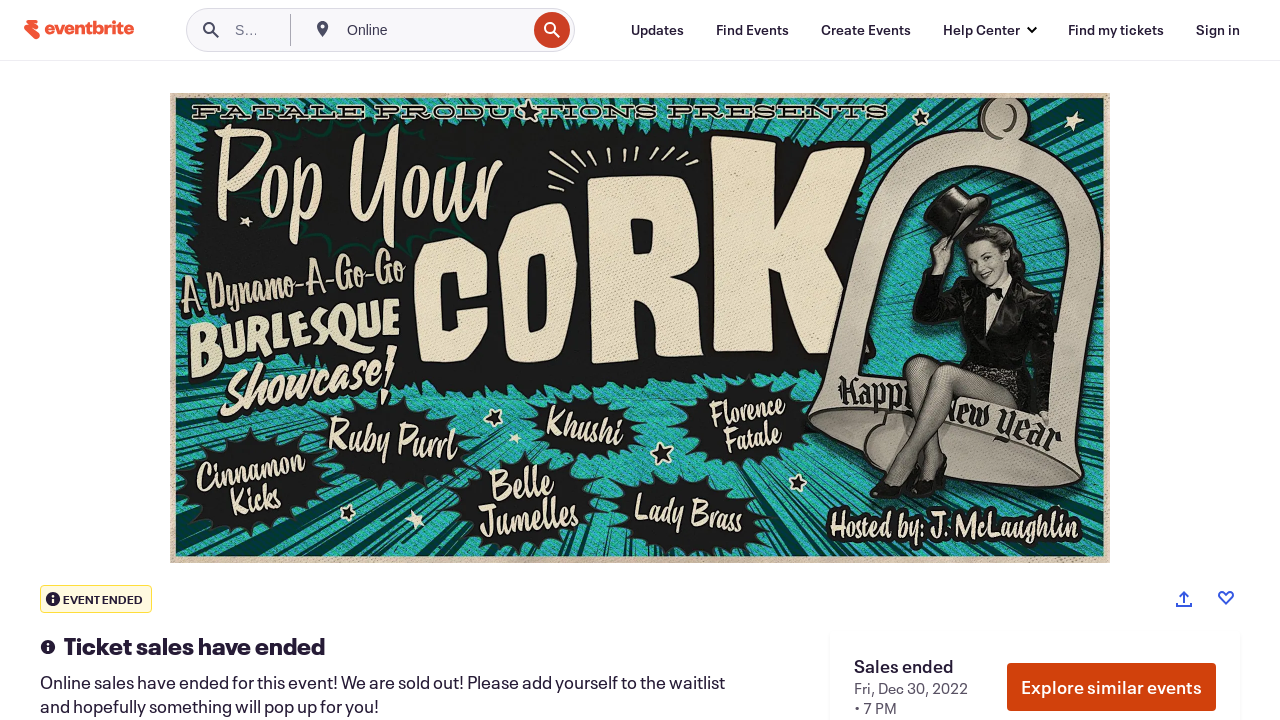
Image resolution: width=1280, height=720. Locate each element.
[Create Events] (866, 30)
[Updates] (657, 30)
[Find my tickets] (1116, 30)
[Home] (79, 29)
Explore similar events (1111, 687)
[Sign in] (1218, 30)
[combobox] (434, 30)
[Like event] (1226, 598)
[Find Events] (752, 30)
